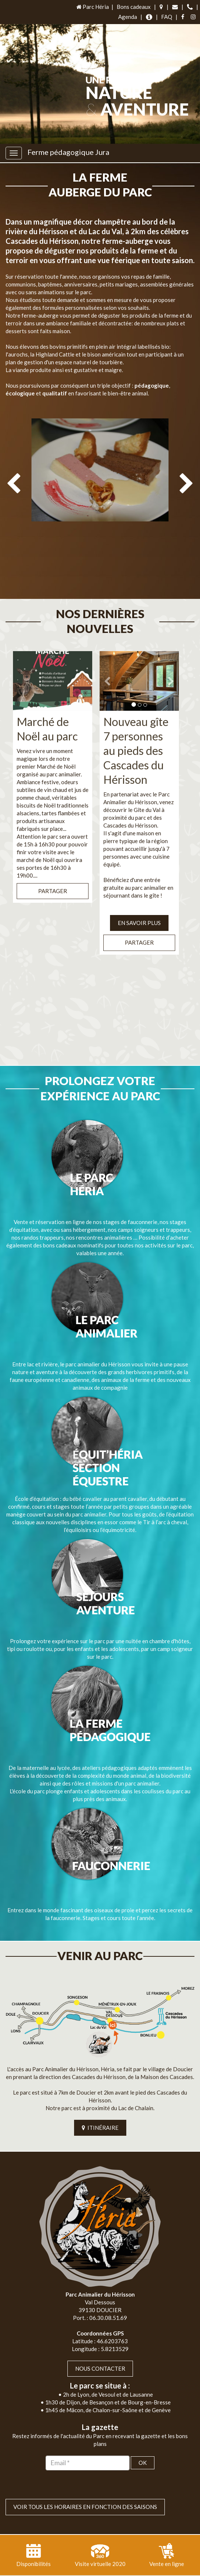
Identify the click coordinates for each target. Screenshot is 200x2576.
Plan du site (75, 2568)
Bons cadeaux (134, 6)
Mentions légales (117, 2568)
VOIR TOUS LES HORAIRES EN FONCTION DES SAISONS (85, 2477)
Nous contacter (100, 2338)
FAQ (166, 16)
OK (143, 2432)
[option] (100, 488)
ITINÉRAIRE (100, 2097)
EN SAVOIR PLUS (139, 892)
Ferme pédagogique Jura (68, 151)
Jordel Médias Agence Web (116, 2560)
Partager (52, 861)
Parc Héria (92, 6)
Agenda (127, 16)
